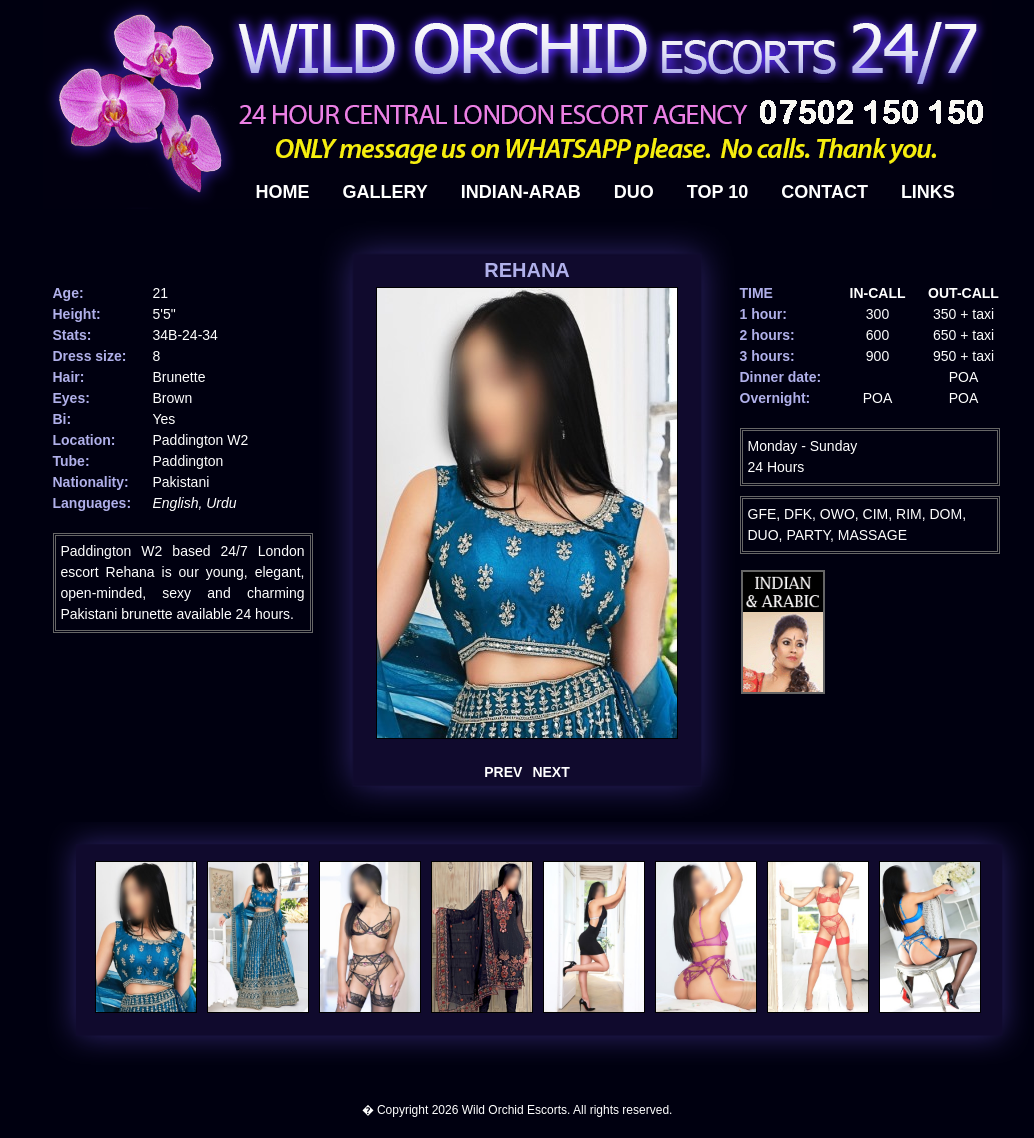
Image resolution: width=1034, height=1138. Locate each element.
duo (634, 192)
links (928, 192)
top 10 (717, 192)
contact (824, 192)
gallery (385, 192)
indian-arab (521, 192)
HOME (283, 192)
